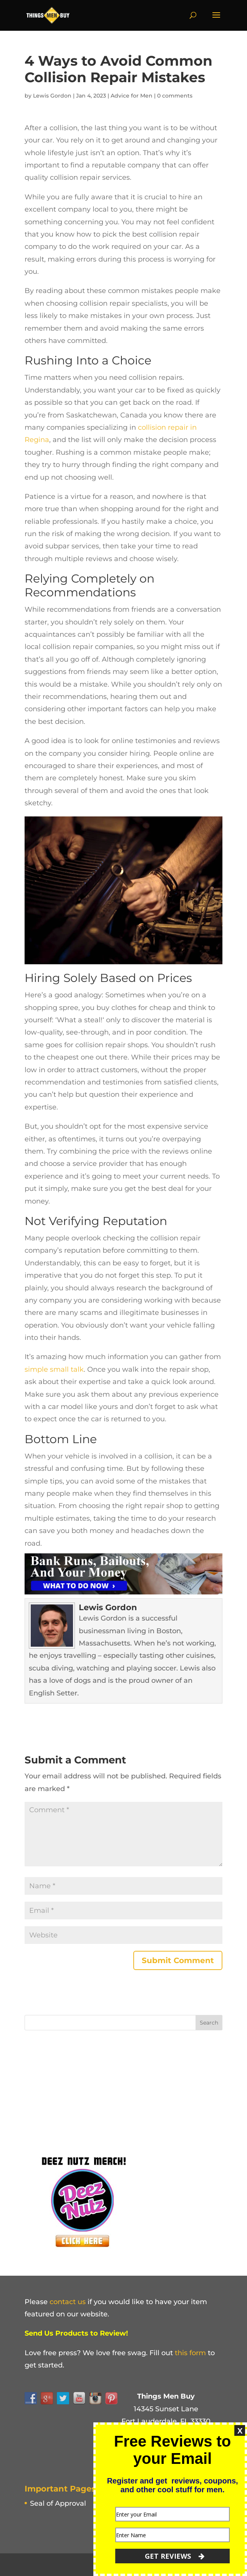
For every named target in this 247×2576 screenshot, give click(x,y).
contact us (68, 2302)
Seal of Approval (58, 2503)
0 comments (174, 95)
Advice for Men (132, 95)
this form (190, 2353)
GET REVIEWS (174, 2556)
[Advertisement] (82, 2090)
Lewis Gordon (52, 95)
